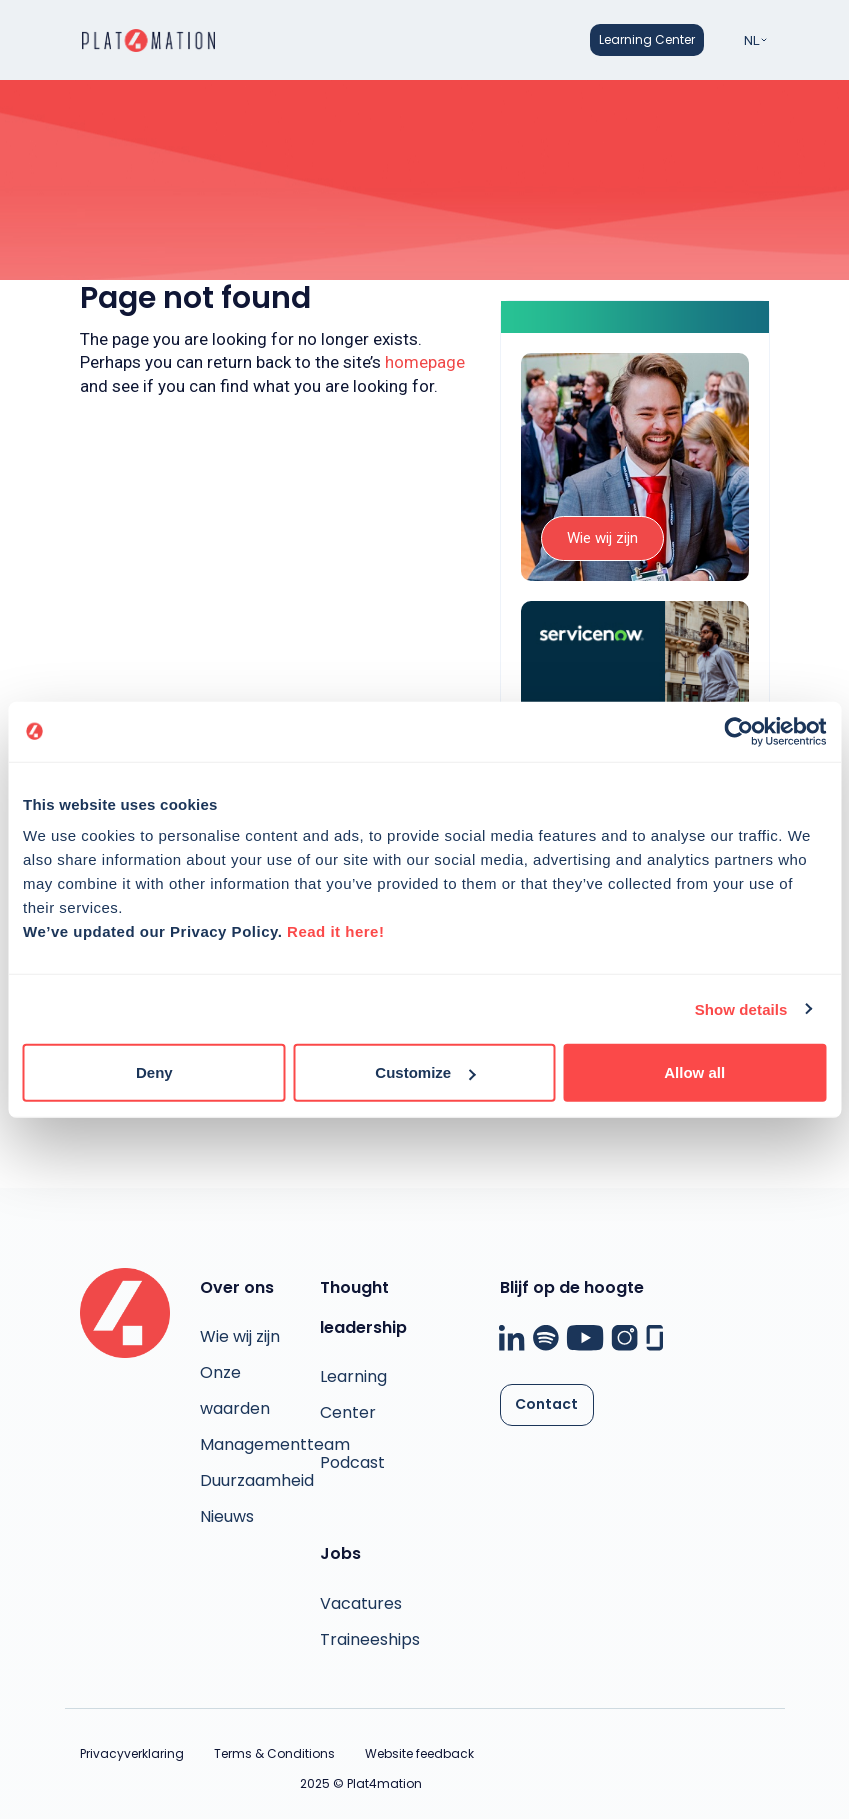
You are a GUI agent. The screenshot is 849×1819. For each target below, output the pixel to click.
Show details (741, 1008)
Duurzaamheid (257, 1480)
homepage (425, 362)
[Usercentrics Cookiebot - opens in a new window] (738, 731)
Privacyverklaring (132, 1753)
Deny (154, 1072)
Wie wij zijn (602, 538)
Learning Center (647, 39)
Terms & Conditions (274, 1753)
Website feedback (419, 1753)
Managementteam (275, 1444)
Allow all (694, 1072)
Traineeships (370, 1639)
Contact (546, 1404)
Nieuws (227, 1516)
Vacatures (361, 1603)
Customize (425, 1072)
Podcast (352, 1462)
